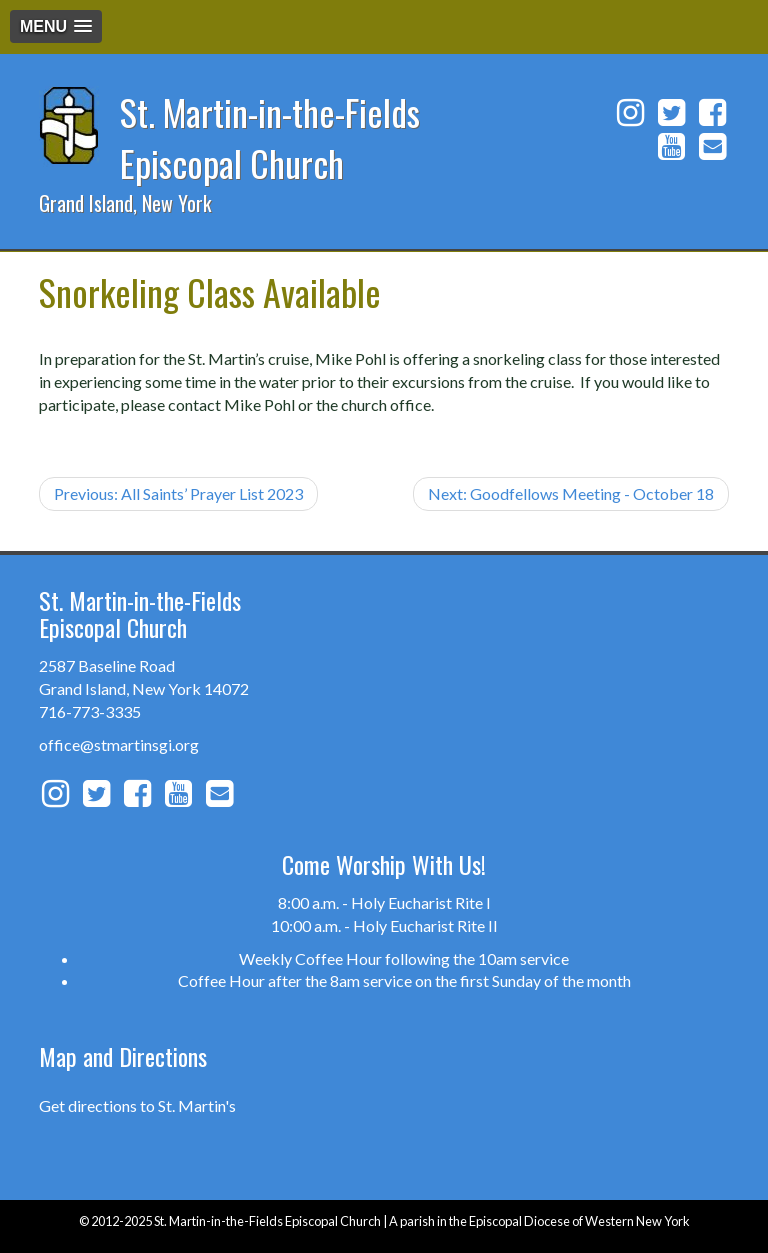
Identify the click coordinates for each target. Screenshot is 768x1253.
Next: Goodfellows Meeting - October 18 (571, 493)
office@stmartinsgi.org (119, 744)
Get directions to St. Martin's (137, 1105)
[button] (56, 26)
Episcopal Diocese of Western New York (579, 1221)
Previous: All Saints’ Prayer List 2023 (178, 493)
